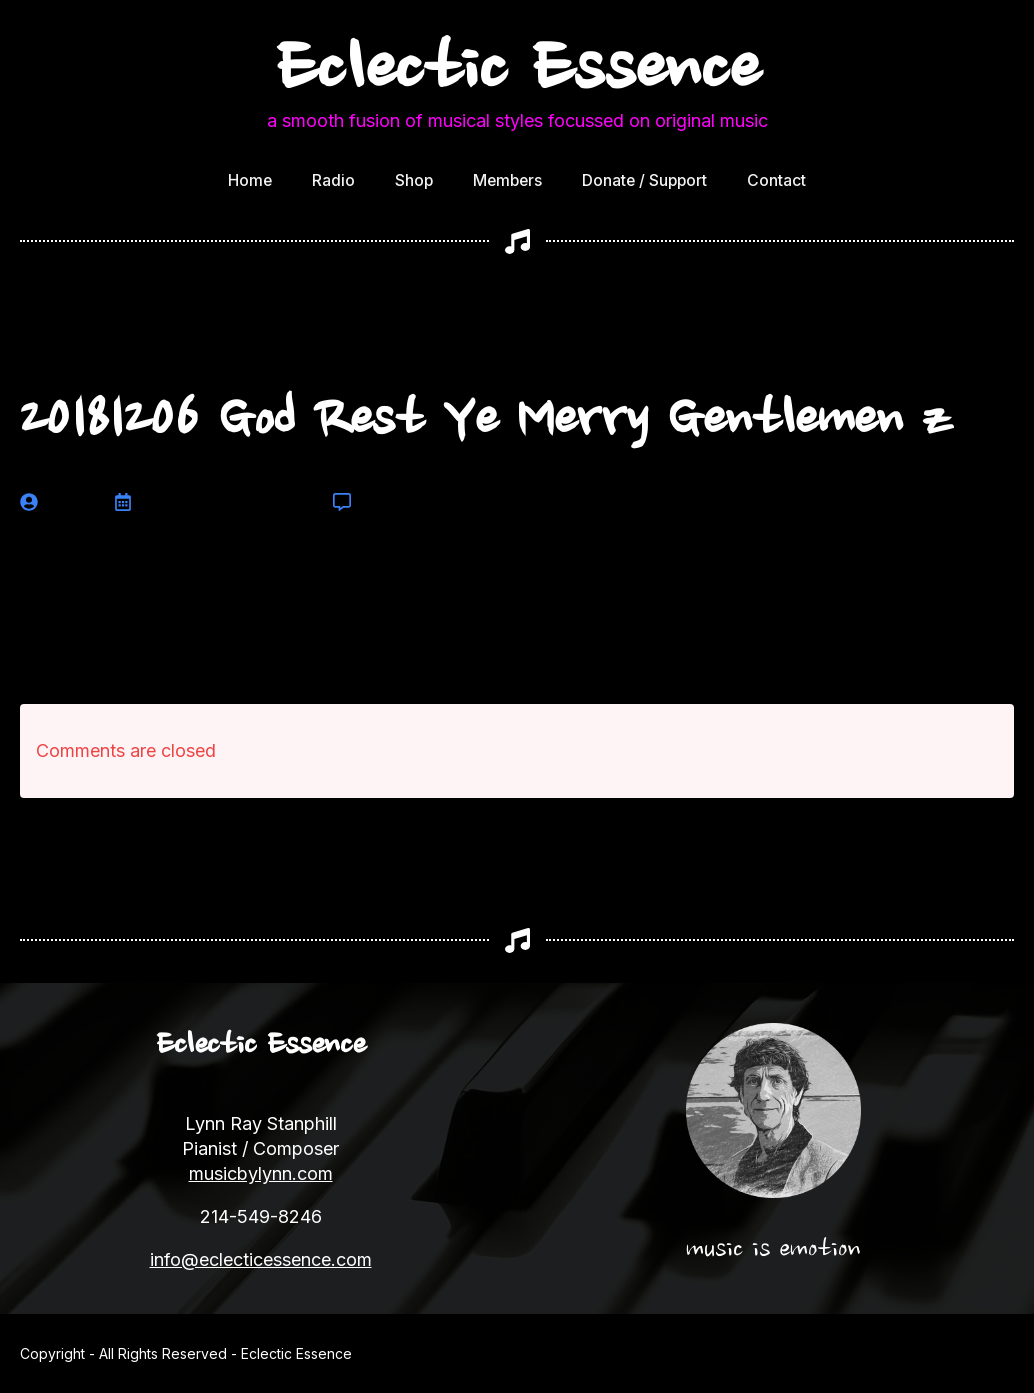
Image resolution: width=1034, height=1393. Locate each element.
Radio (333, 180)
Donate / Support (644, 180)
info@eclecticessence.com (261, 1259)
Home (250, 180)
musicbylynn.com (261, 1173)
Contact (776, 180)
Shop (414, 180)
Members (507, 180)
